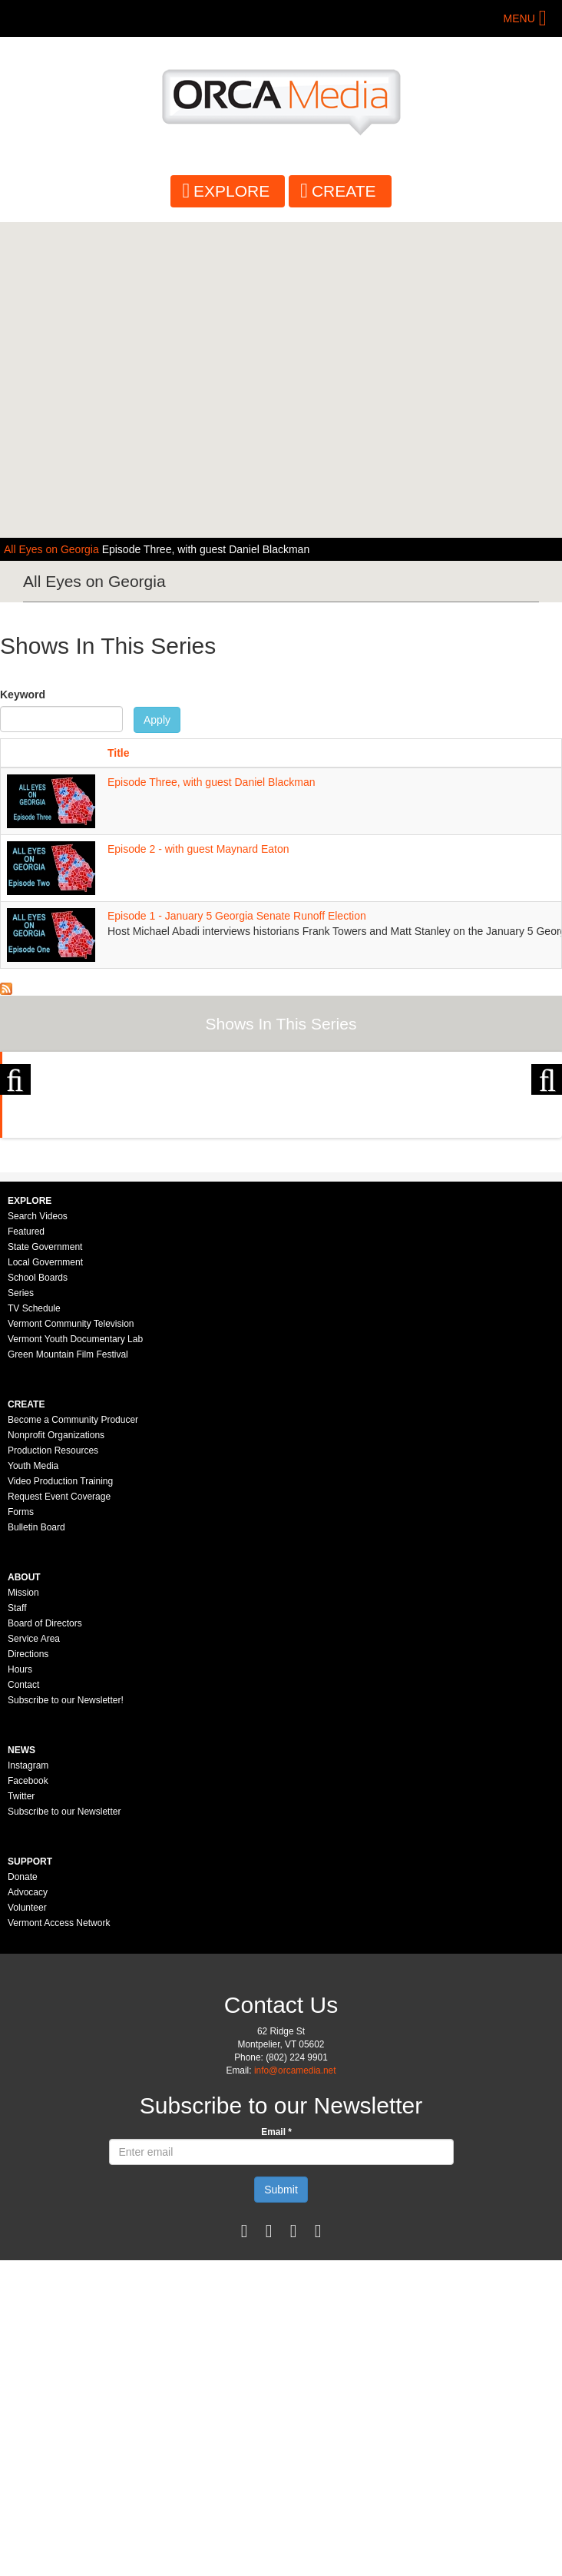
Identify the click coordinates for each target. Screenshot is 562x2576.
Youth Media (33, 1781)
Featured (26, 1547)
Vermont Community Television (71, 1639)
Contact (23, 2000)
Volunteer (27, 2223)
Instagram (28, 2081)
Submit (281, 2505)
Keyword (22, 694)
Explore (231, 191)
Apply (157, 720)
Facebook (28, 2096)
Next (546, 1180)
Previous (15, 1180)
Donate (23, 2192)
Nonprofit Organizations (56, 1751)
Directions (28, 1969)
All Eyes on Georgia (53, 549)
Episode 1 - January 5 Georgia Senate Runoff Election (236, 916)
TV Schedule (34, 1624)
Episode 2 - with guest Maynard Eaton (198, 849)
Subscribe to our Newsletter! (66, 2016)
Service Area (34, 1954)
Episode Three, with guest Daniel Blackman (206, 549)
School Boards (38, 1593)
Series (21, 1608)
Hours (20, 1985)
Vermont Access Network (59, 2238)
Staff (17, 1923)
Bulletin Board (36, 1843)
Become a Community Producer (73, 1735)
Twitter (21, 2112)
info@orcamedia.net (295, 2386)
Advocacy (28, 2208)
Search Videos (38, 1532)
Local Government (45, 1578)
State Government (45, 1562)
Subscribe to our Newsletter (64, 2127)
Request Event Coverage (59, 1812)
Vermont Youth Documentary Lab (75, 1654)
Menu (519, 18)
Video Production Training (60, 1797)
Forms (21, 1827)
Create (344, 191)
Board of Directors (45, 1939)
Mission (23, 1908)
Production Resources (53, 1766)
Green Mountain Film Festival (68, 1670)
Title (118, 753)
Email (276, 2447)
